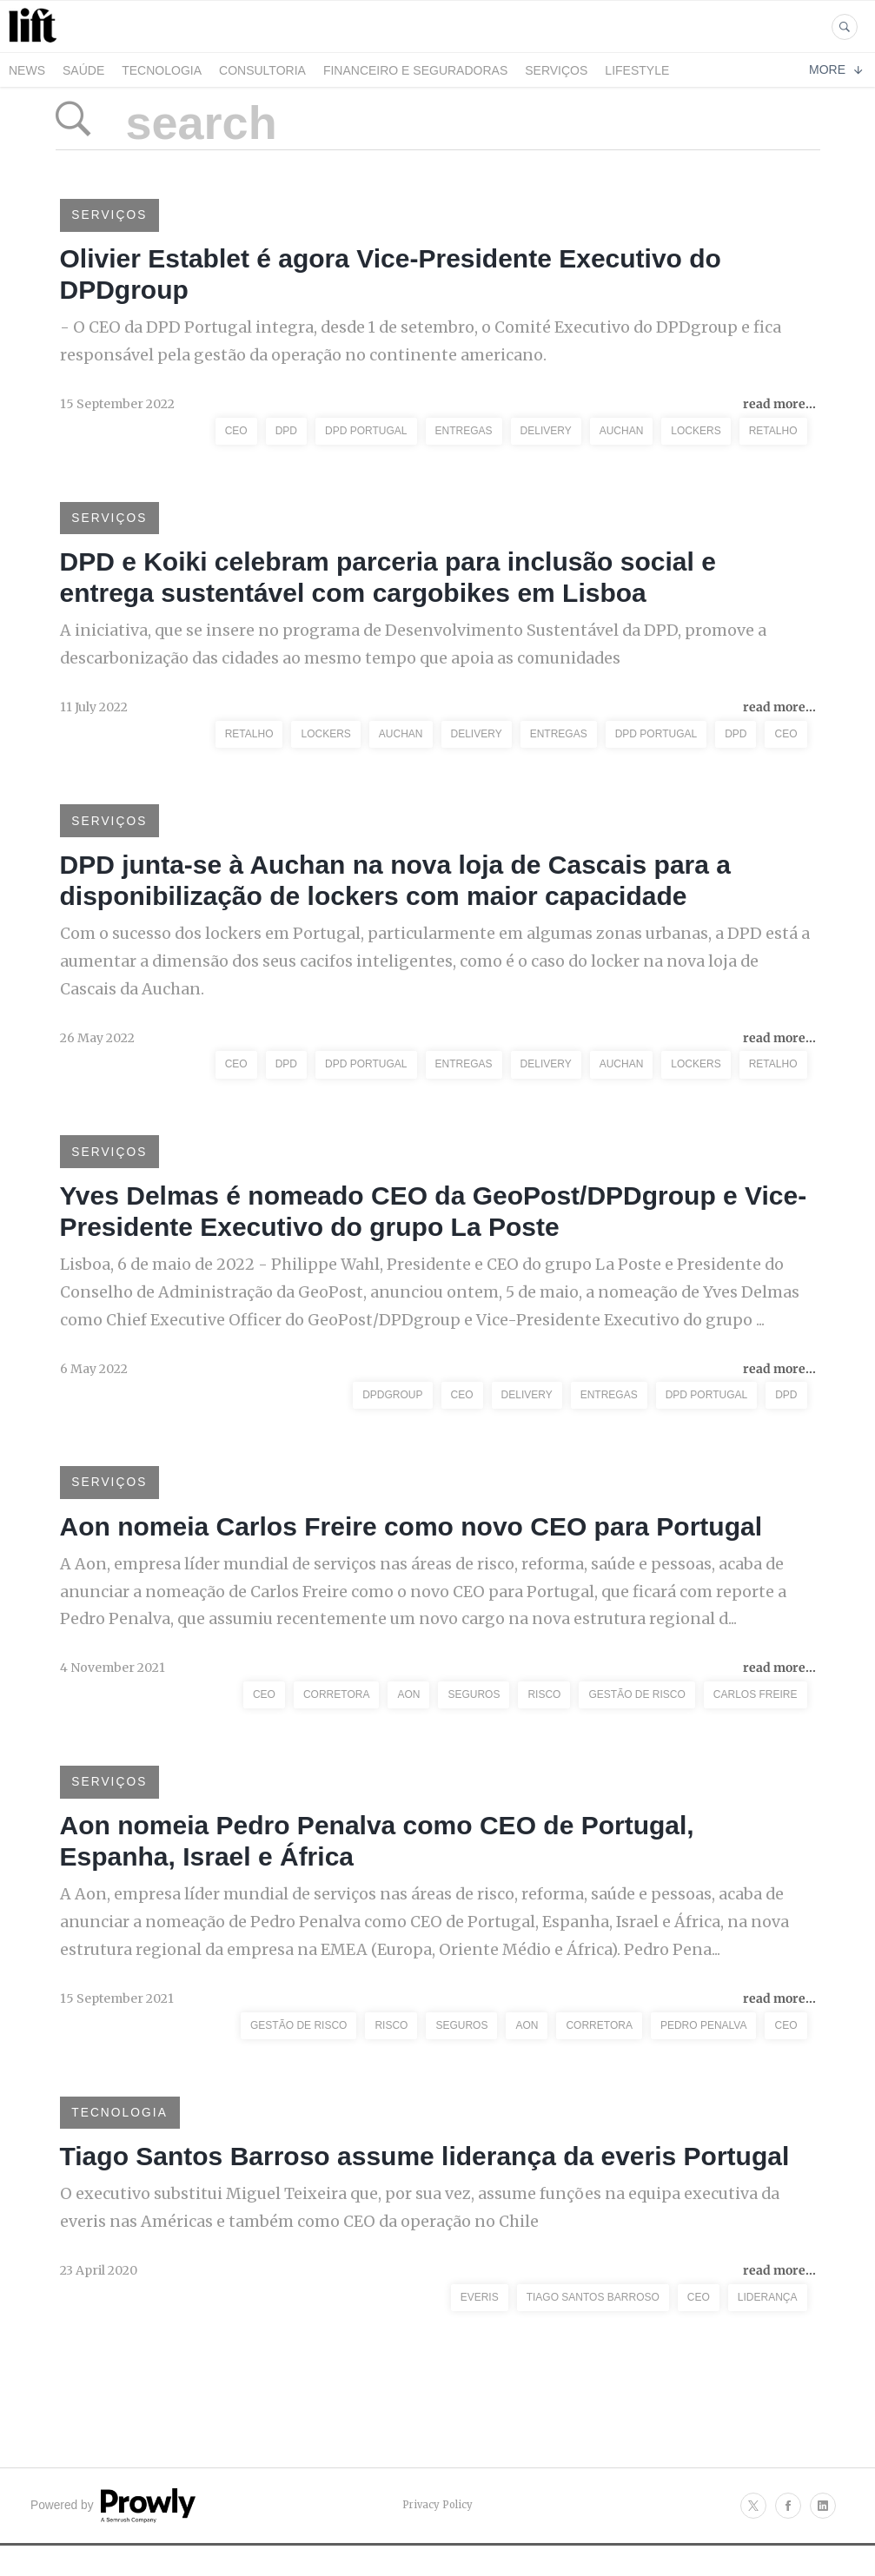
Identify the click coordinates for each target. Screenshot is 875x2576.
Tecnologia (162, 70)
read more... (779, 406)
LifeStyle (637, 70)
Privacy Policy (437, 2526)
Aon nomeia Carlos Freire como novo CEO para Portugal (411, 1540)
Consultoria (262, 70)
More (835, 69)
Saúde (83, 70)
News (27, 70)
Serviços (556, 70)
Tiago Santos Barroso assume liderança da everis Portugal (425, 2177)
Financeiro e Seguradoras (415, 70)
